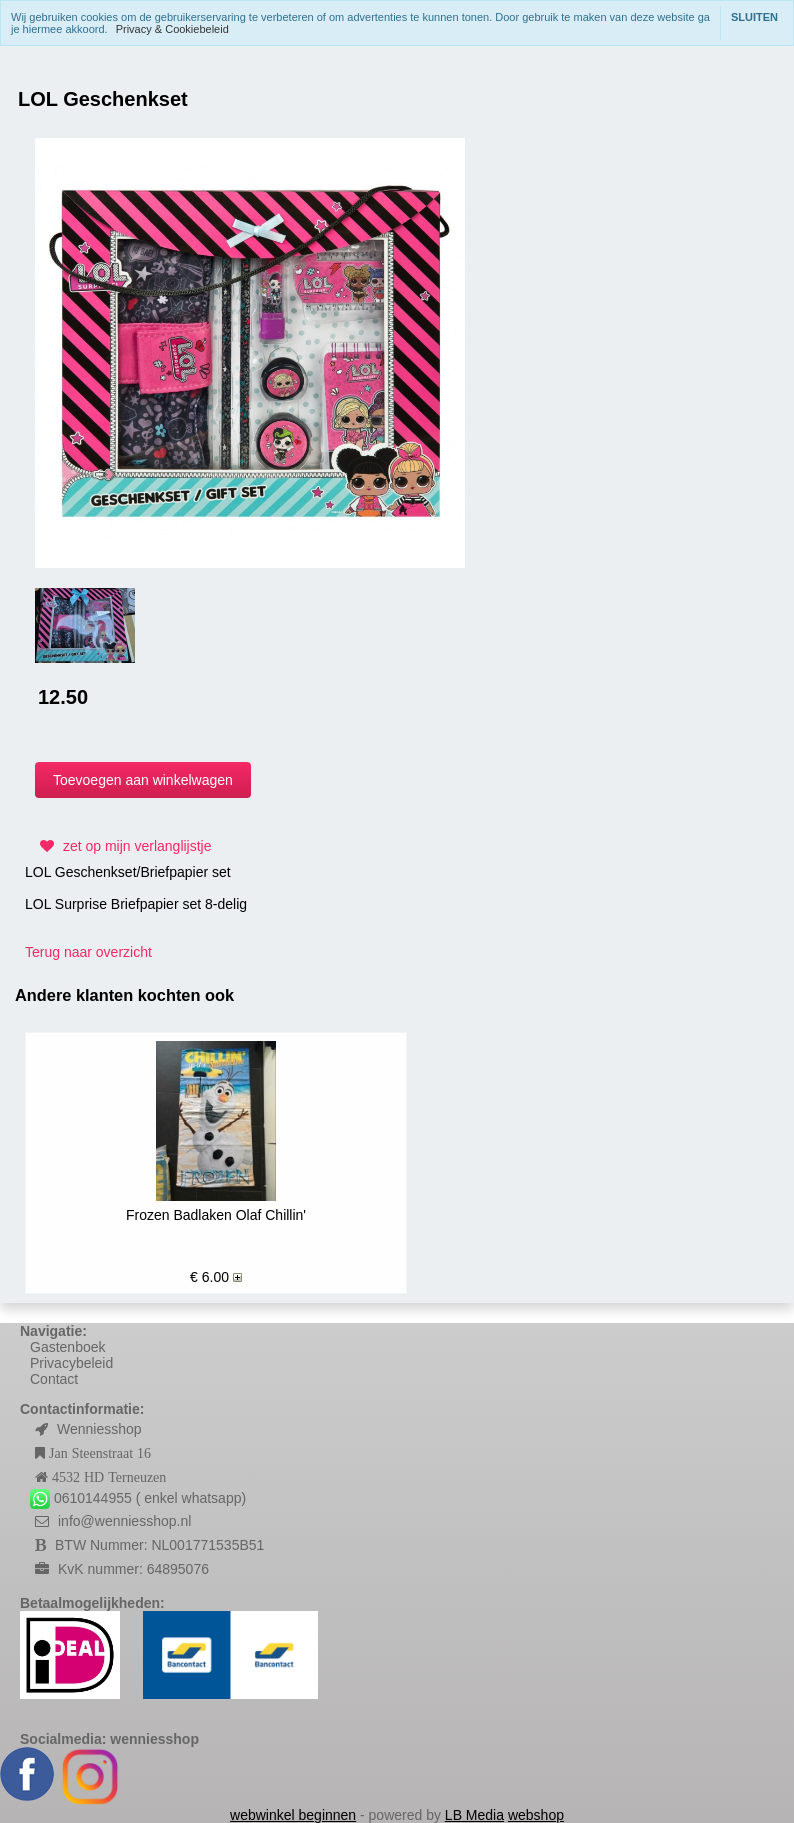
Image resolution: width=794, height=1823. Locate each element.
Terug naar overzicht (88, 952)
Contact (54, 1379)
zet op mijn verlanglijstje (123, 846)
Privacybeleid (71, 1363)
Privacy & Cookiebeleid (172, 29)
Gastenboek (68, 1347)
